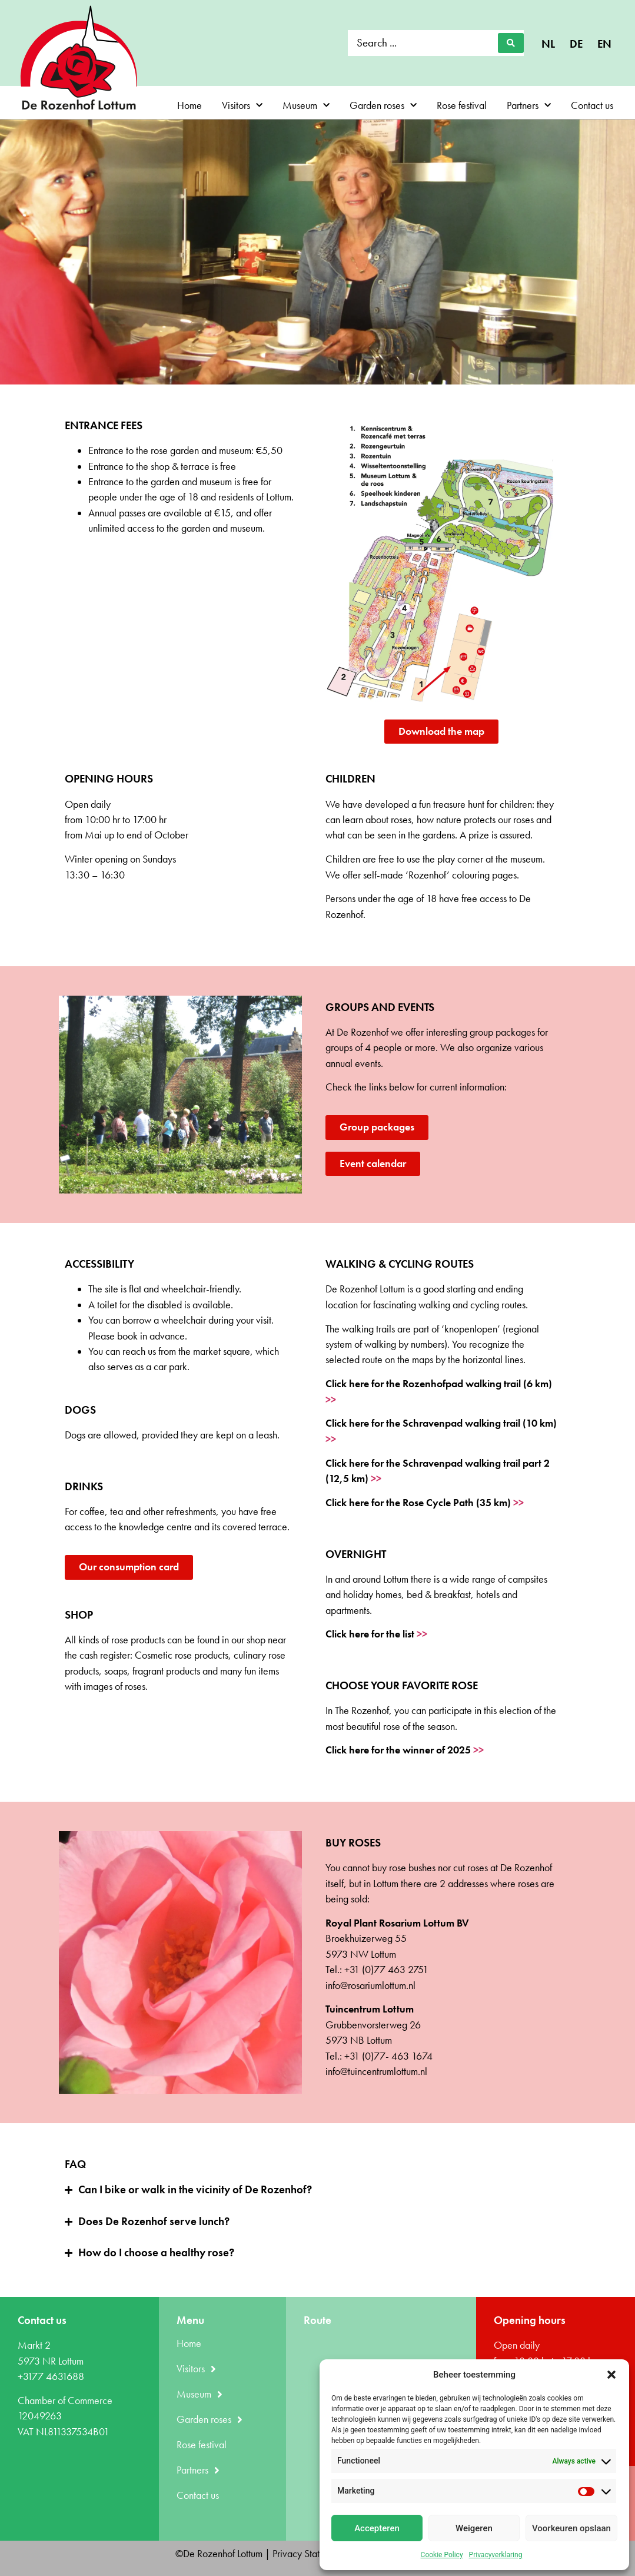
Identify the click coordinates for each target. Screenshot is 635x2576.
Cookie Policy (442, 2555)
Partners (529, 105)
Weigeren (474, 2528)
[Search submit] (511, 43)
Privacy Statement (308, 2553)
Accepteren (377, 2528)
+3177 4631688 (51, 2376)
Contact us (592, 105)
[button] (611, 2375)
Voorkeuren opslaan (571, 2528)
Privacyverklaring (496, 2555)
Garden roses (383, 105)
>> (330, 1399)
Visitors (242, 105)
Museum (306, 105)
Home (189, 105)
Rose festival (462, 105)
